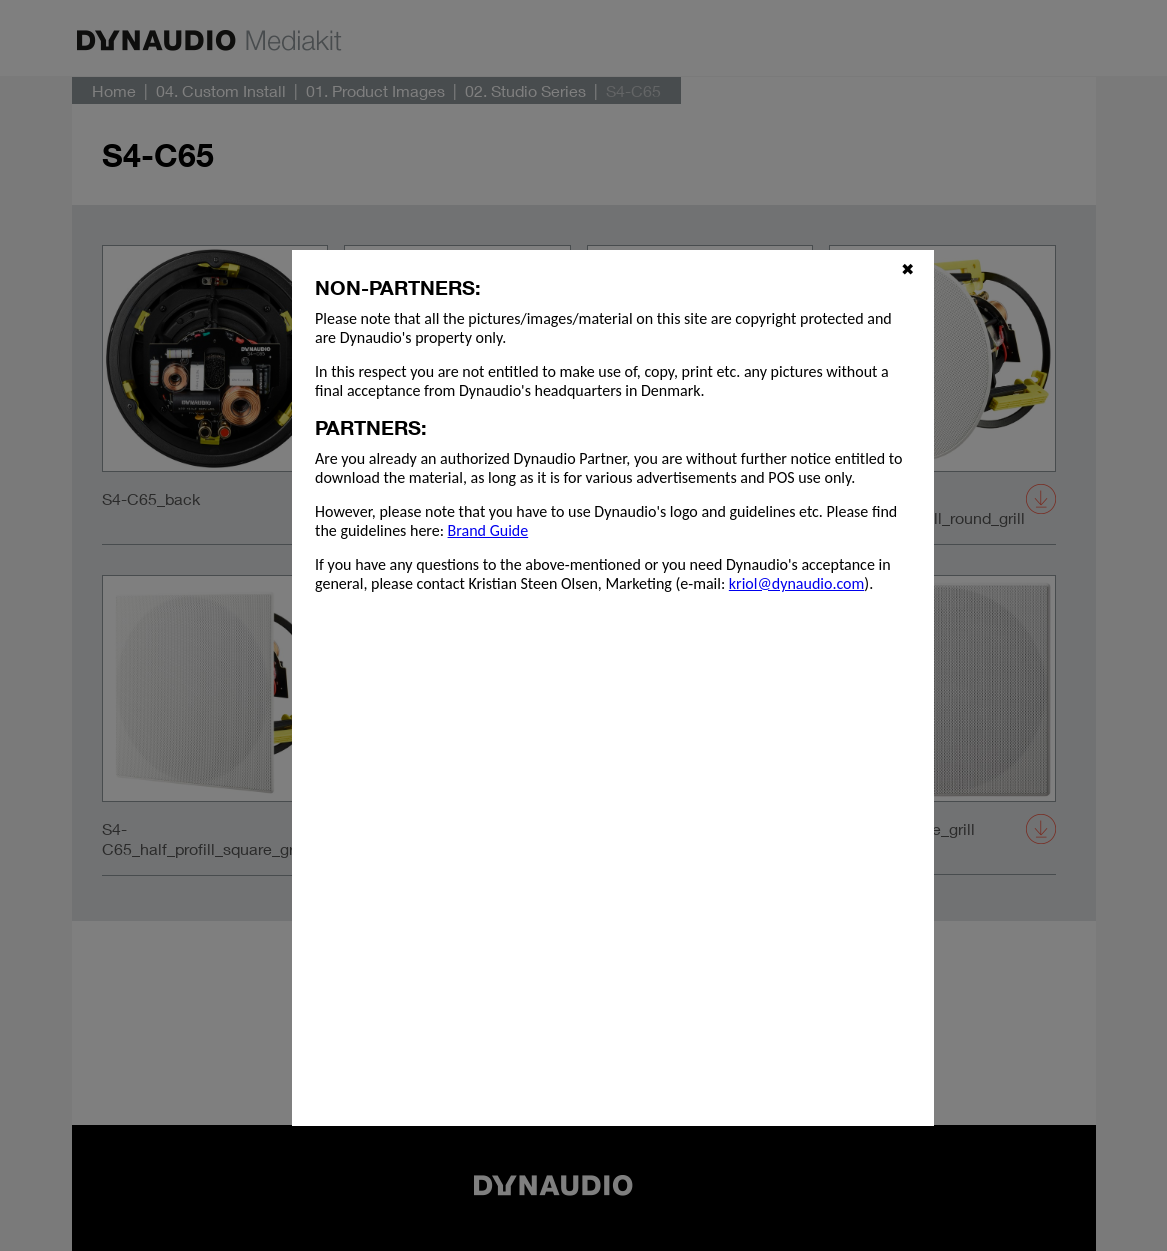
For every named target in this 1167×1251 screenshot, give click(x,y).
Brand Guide (488, 530)
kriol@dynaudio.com (796, 583)
